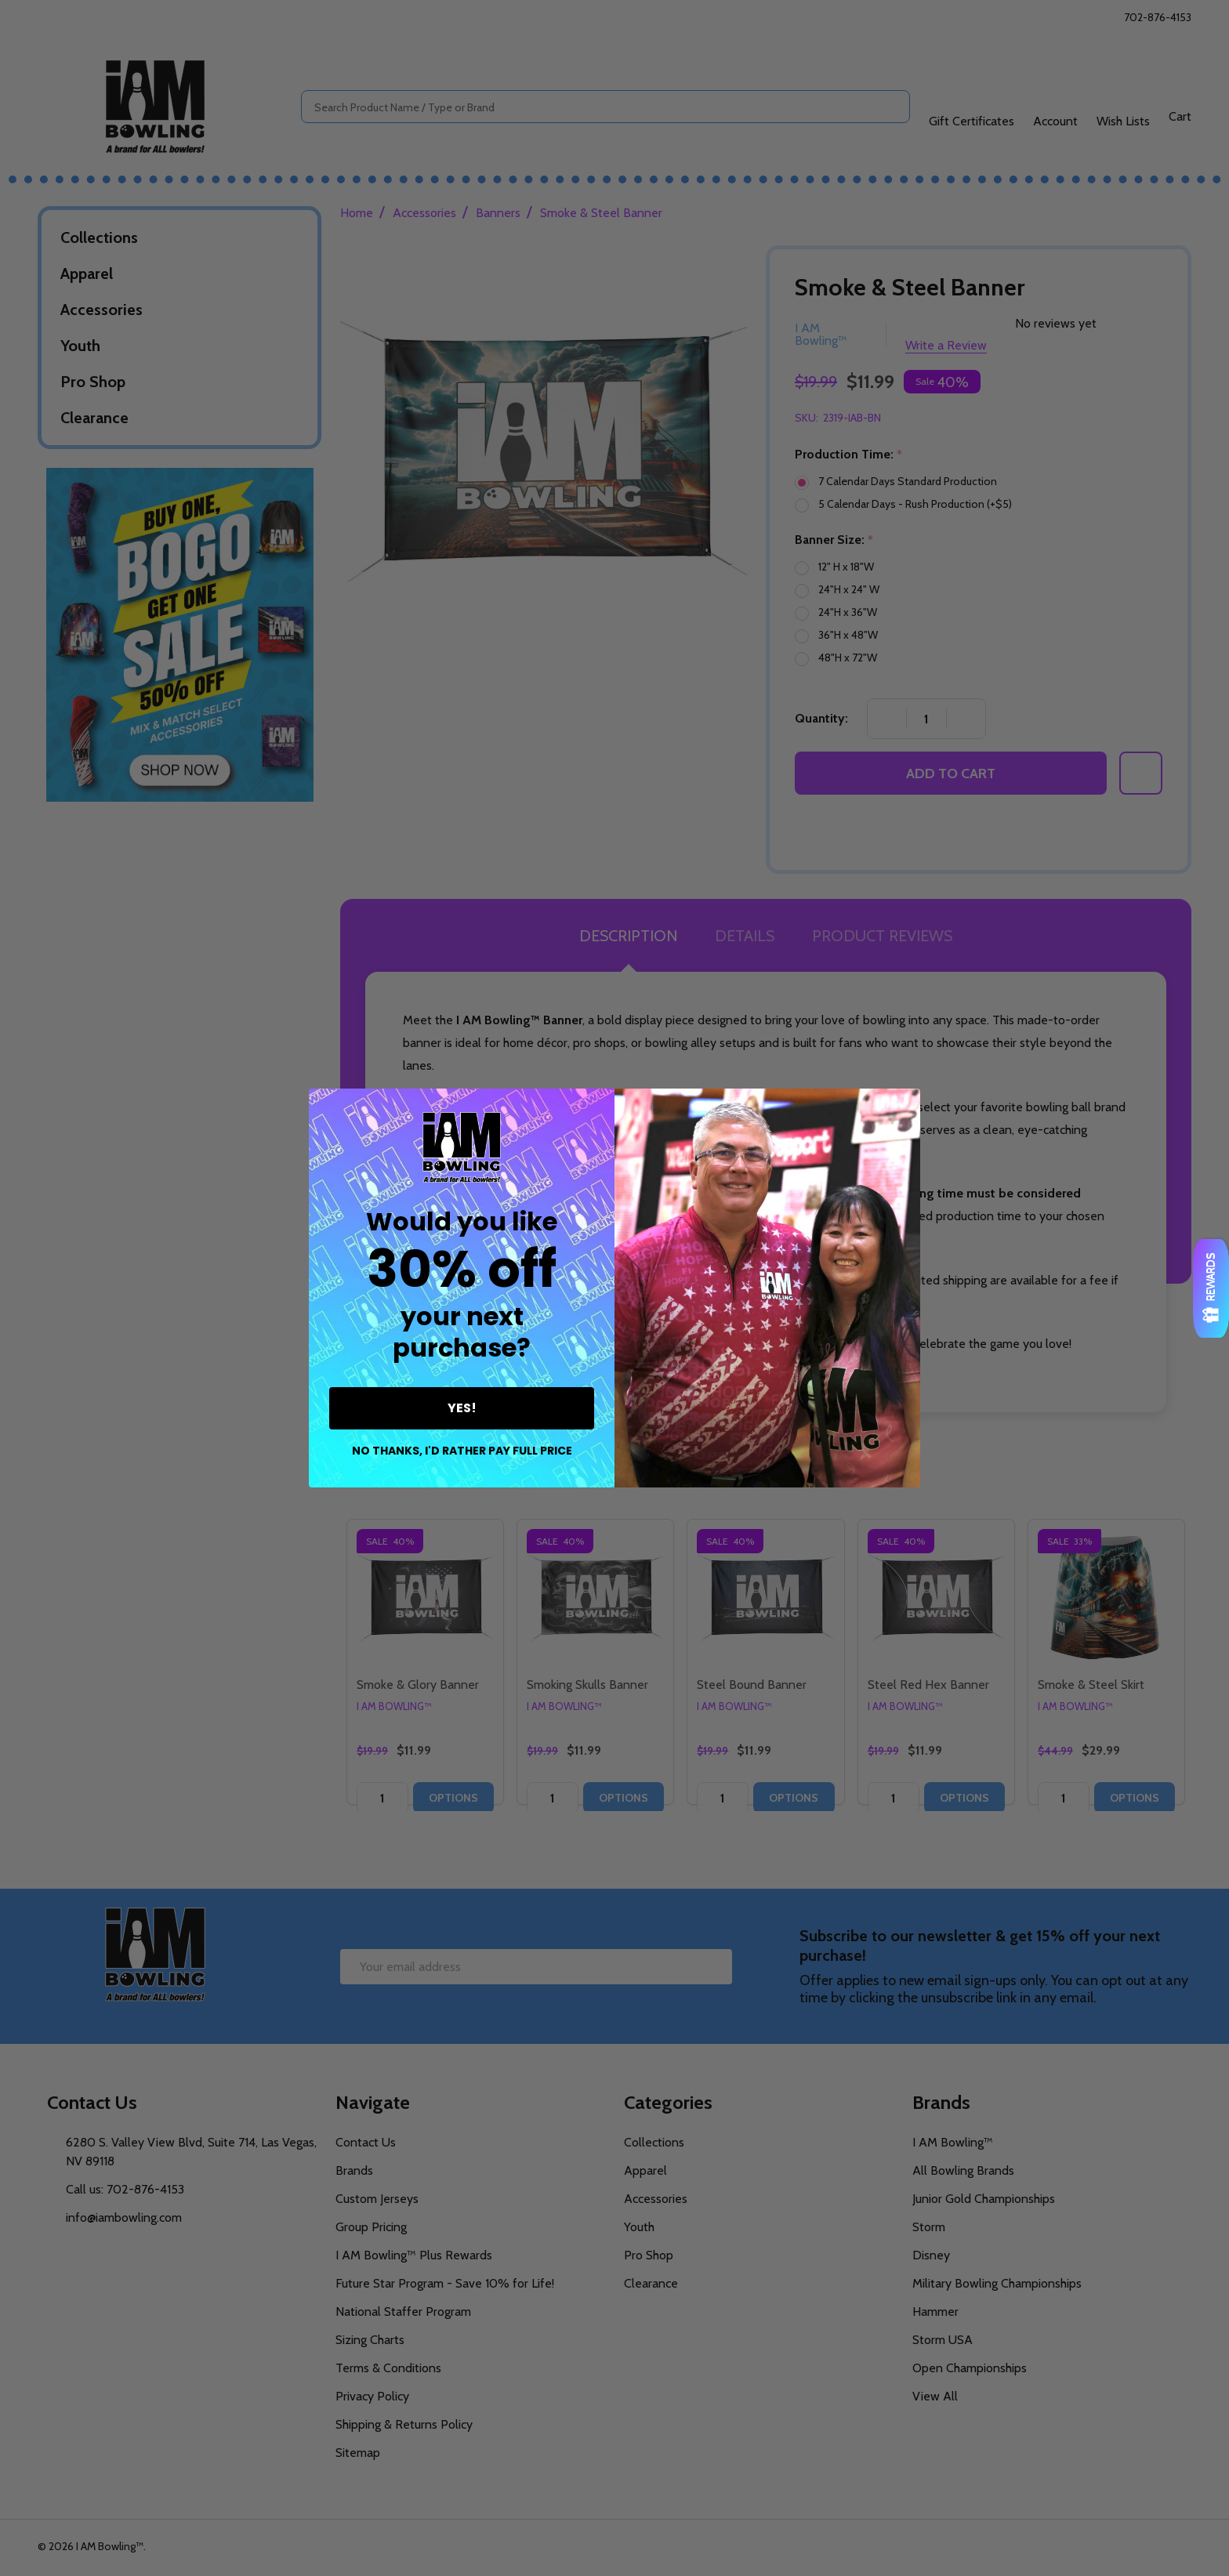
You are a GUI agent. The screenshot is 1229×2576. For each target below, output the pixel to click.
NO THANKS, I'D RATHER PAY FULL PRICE (462, 1450)
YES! (462, 1408)
